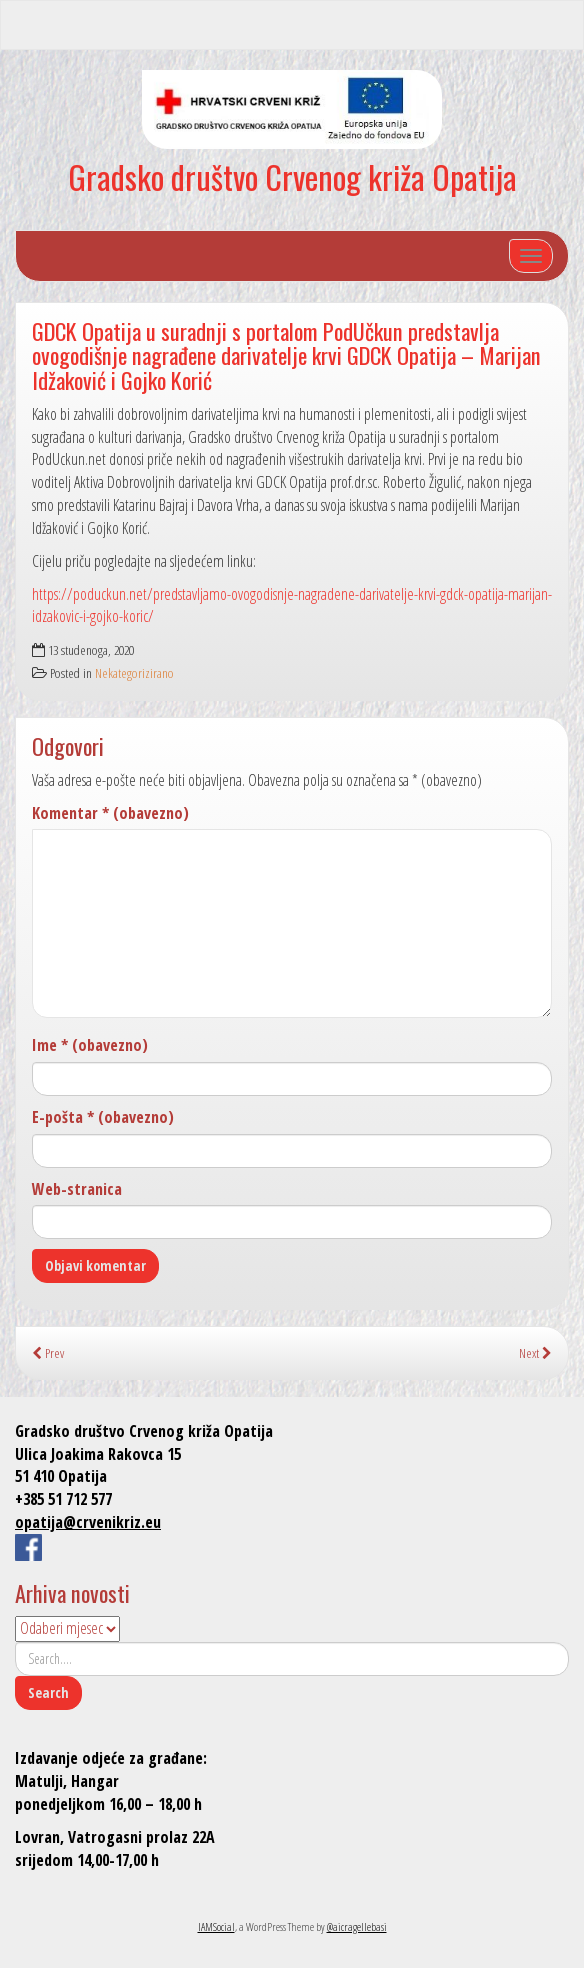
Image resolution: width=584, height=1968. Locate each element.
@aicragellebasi (357, 1926)
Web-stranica (77, 1189)
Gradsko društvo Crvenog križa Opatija (292, 176)
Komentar (110, 813)
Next (535, 1352)
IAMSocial (216, 1926)
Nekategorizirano (134, 672)
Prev (48, 1352)
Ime (90, 1045)
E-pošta (103, 1117)
